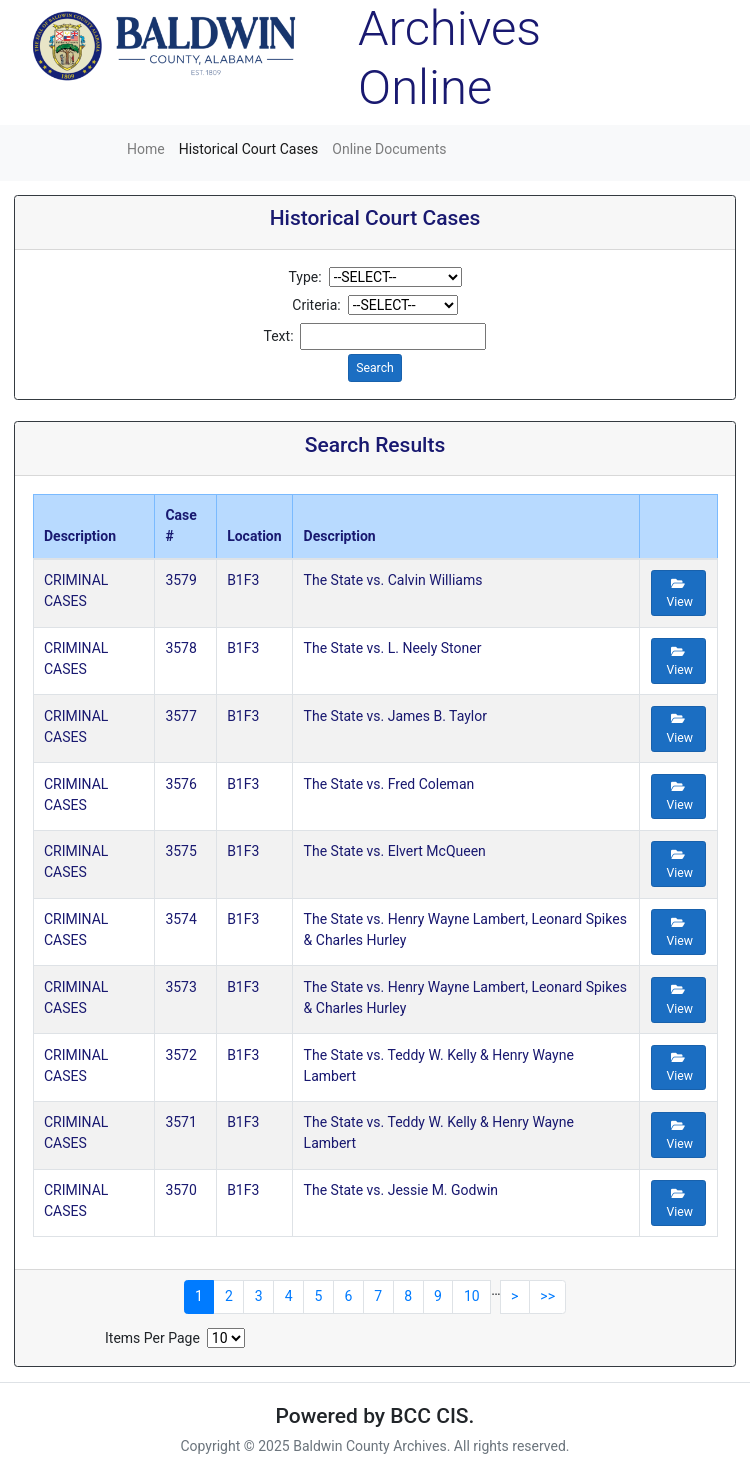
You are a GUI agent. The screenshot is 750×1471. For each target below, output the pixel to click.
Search (375, 368)
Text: (279, 336)
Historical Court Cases (249, 149)
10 (472, 1296)
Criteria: (316, 305)
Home (146, 149)
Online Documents (389, 149)
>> (547, 1296)
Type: (304, 277)
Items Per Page (152, 1338)
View (679, 593)
